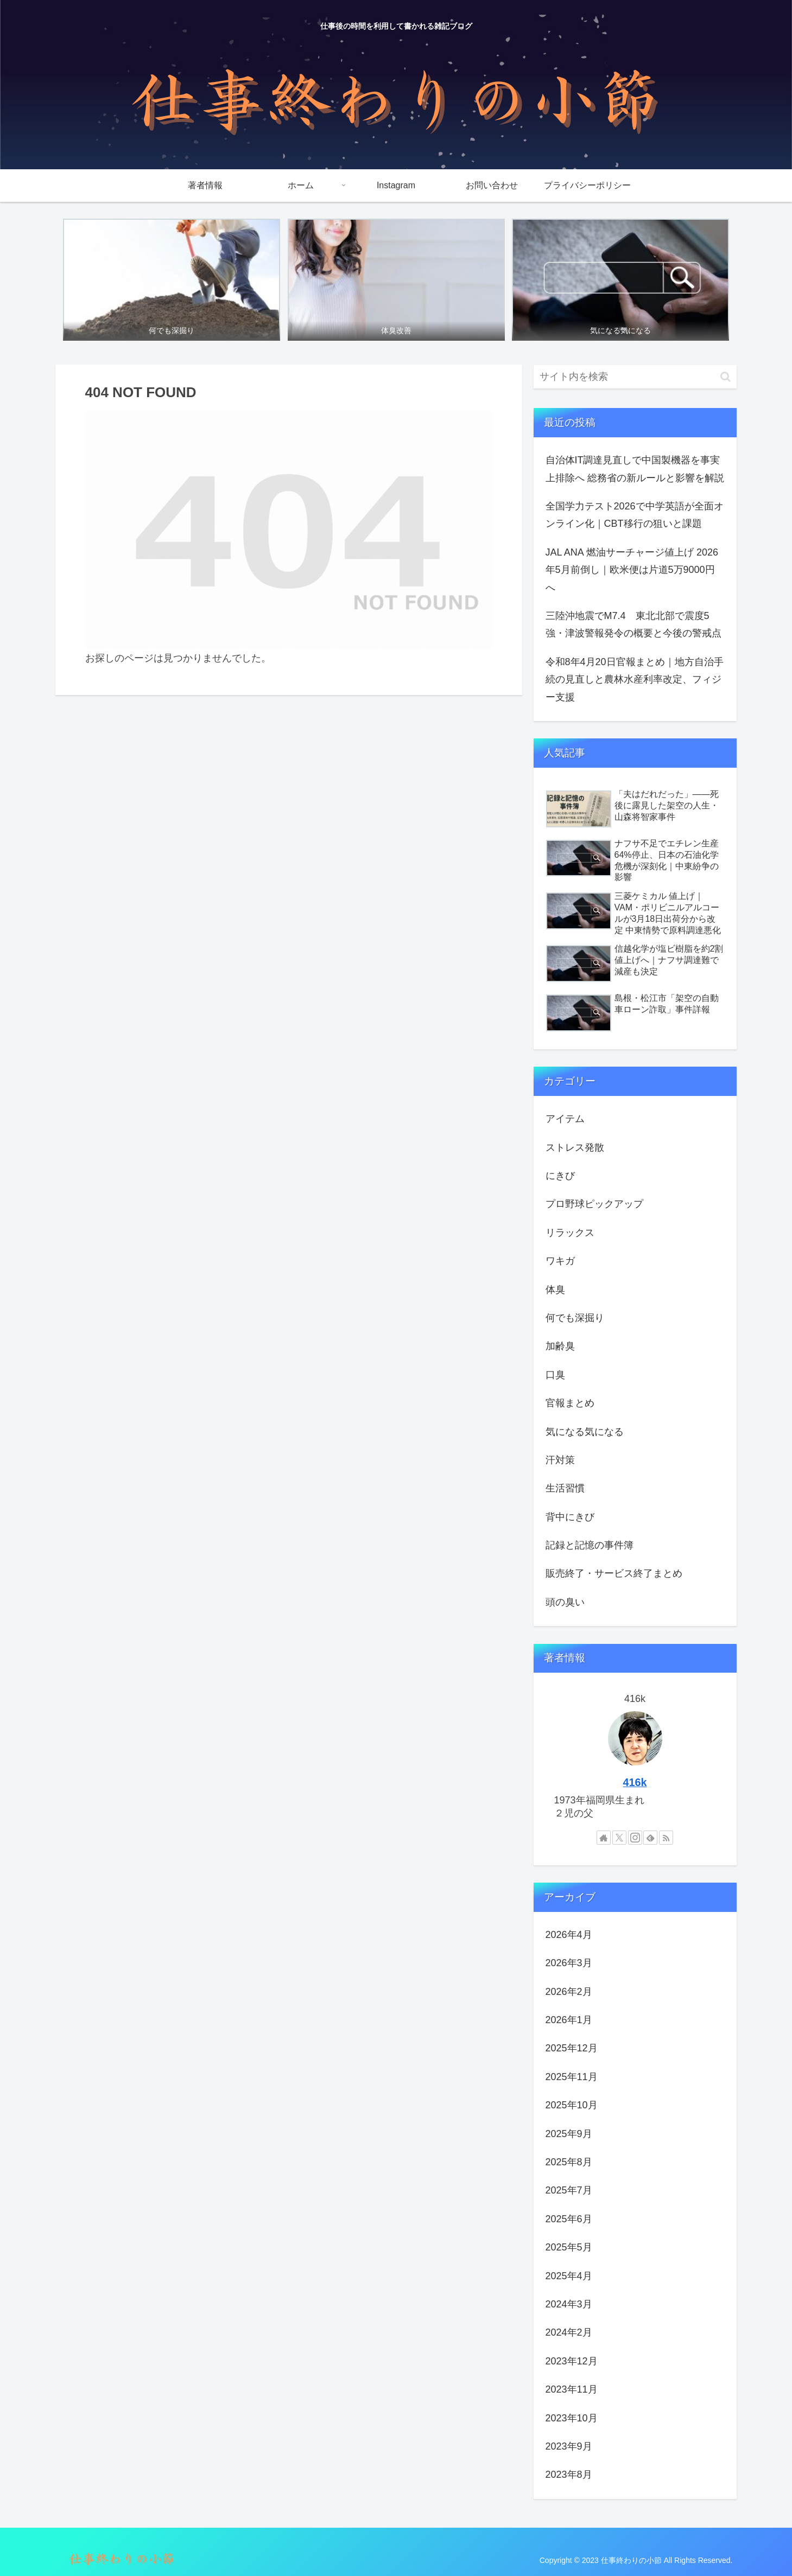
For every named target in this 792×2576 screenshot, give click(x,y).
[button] (725, 377)
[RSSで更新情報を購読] (666, 1838)
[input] (635, 376)
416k (635, 1782)
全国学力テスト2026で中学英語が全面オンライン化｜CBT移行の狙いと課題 (635, 515)
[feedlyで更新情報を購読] (650, 1838)
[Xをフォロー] (619, 1838)
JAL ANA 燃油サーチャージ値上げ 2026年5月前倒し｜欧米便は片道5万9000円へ (632, 570)
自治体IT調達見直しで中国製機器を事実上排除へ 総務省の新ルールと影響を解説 (635, 469)
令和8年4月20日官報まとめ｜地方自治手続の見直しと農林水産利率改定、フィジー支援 (635, 679)
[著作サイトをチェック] (604, 1838)
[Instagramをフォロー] (635, 1838)
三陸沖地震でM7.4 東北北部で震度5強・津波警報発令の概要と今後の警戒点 (633, 624)
